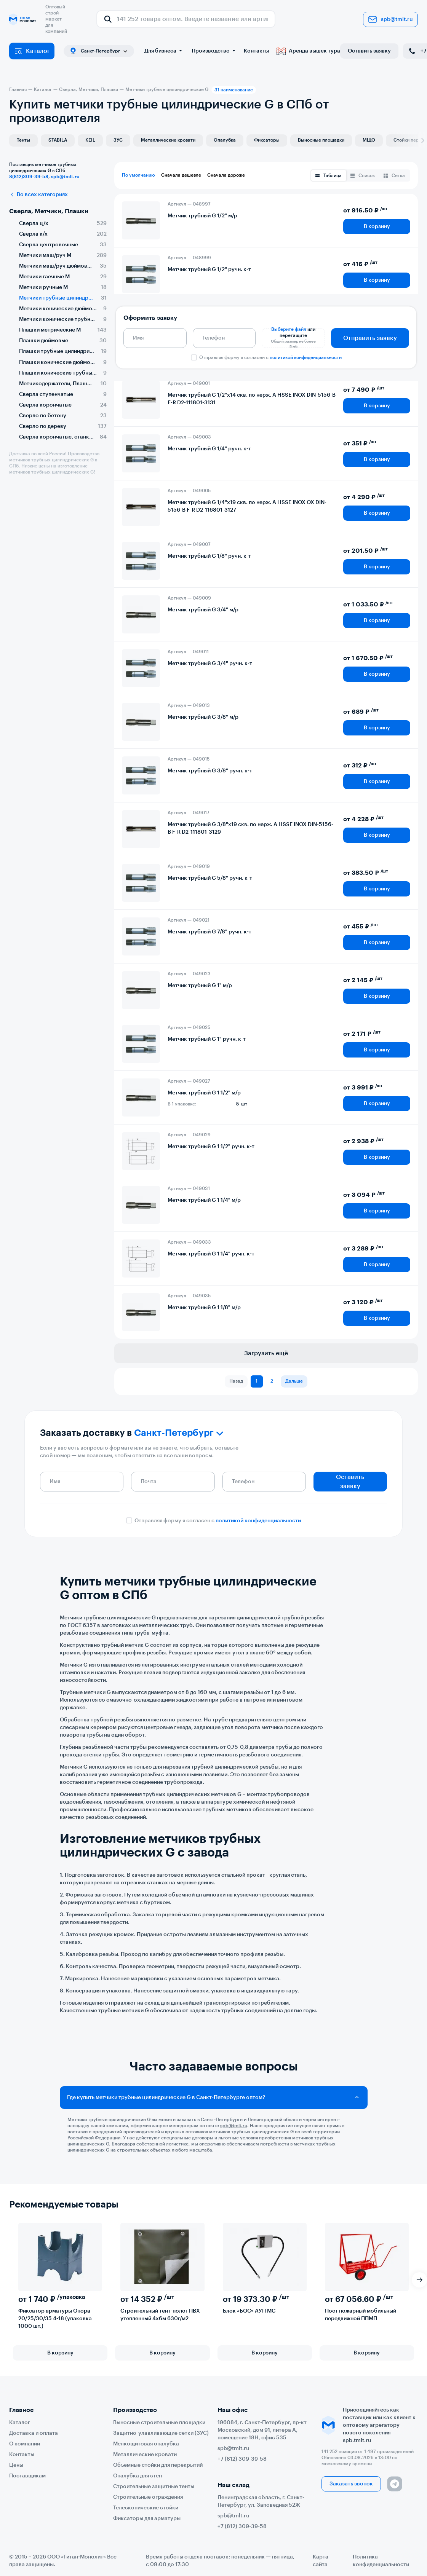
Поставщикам (27, 2476)
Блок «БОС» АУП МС (249, 2311)
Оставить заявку (369, 51)
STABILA (57, 140)
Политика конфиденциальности (381, 2560)
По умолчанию (138, 175)
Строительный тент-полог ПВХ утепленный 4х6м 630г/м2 (160, 2314)
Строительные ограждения (148, 2497)
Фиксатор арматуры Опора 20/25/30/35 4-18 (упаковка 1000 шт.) (55, 2318)
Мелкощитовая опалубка (146, 2444)
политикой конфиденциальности (306, 357)
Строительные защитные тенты (153, 2486)
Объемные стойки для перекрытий (158, 2465)
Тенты (23, 140)
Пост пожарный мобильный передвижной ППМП (360, 2314)
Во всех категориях (38, 194)
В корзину (377, 226)
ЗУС (118, 140)
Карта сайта (320, 2560)
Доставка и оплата (33, 2433)
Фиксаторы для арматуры (147, 2518)
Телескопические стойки (145, 2508)
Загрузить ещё (266, 1353)
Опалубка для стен (137, 2476)
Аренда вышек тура (308, 51)
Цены (16, 2465)
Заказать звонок (351, 2484)
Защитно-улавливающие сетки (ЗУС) (161, 2433)
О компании (24, 2444)
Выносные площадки (321, 140)
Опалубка (225, 140)
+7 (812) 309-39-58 (242, 2459)
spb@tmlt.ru (390, 19)
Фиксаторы (267, 140)
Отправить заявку (370, 338)
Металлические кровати (168, 140)
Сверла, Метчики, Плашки (48, 211)
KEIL (90, 140)
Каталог (32, 51)
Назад (236, 1381)
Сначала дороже (226, 175)
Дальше (294, 1381)
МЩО (369, 140)
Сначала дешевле (181, 175)
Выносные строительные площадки (159, 2422)
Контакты (256, 51)
